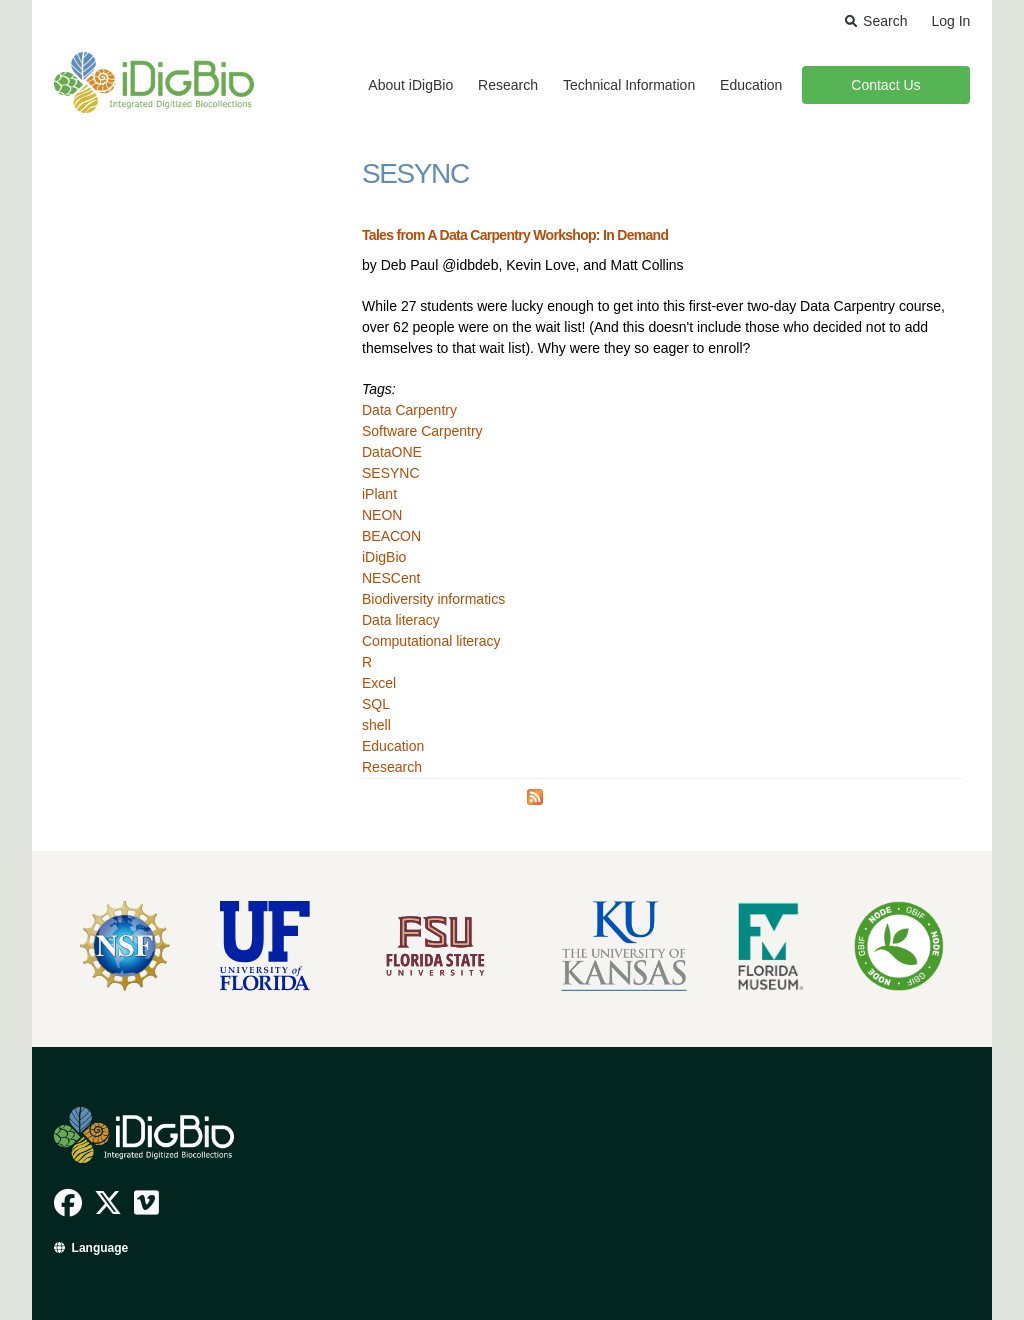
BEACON (391, 536)
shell (376, 725)
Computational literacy (431, 641)
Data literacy (401, 620)
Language (100, 1248)
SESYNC (391, 473)
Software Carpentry (422, 431)
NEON (382, 515)
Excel (379, 683)
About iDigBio (410, 85)
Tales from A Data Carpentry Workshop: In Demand (515, 235)
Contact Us (885, 85)
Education (751, 85)
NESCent (391, 578)
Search (885, 21)
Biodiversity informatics (433, 599)
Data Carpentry (409, 410)
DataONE (392, 452)
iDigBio (384, 557)
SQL (376, 704)
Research (508, 85)
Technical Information (629, 85)
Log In (950, 21)
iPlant (379, 494)
